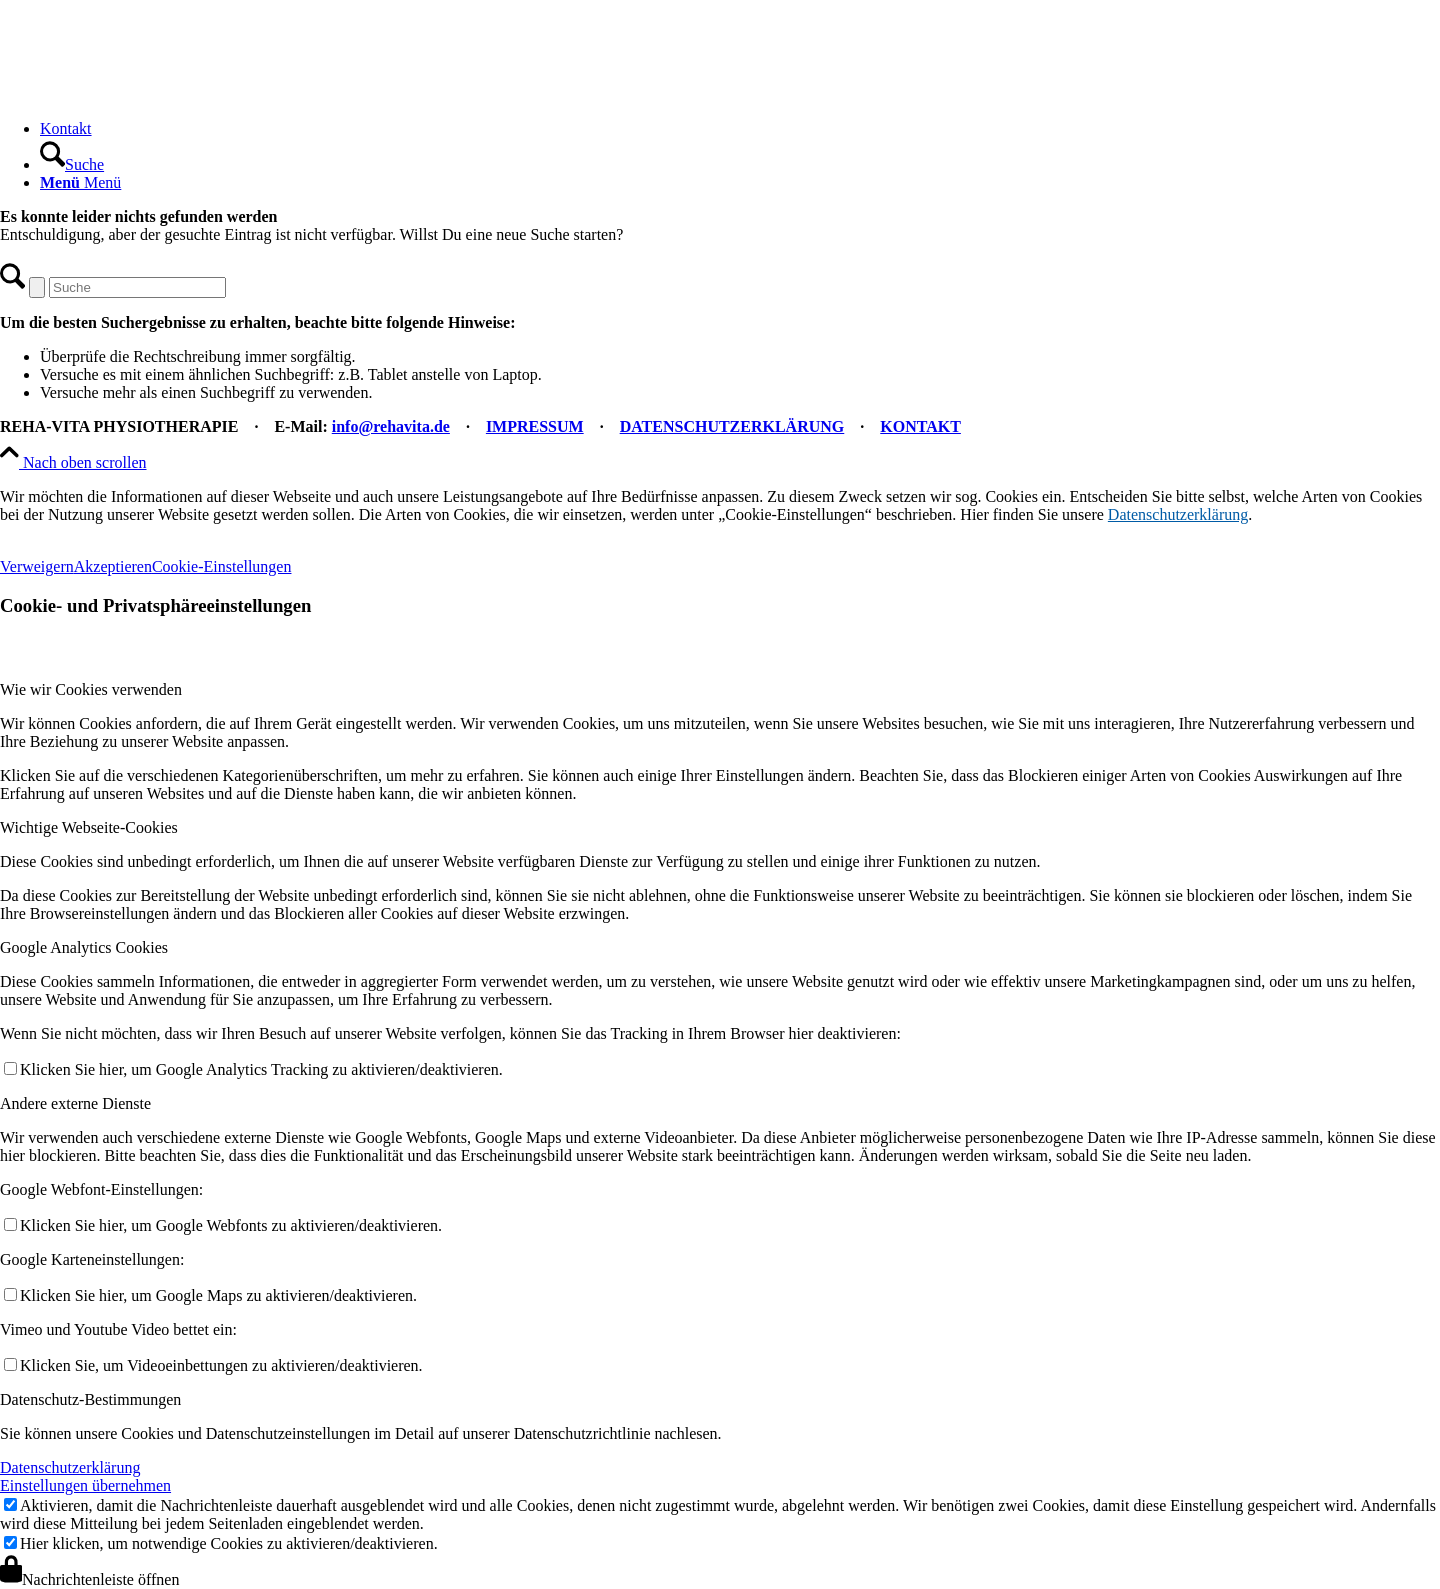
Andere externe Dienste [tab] (75, 1103)
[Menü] (80, 182)
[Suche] (72, 164)
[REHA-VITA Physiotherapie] (150, 94)
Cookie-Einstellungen (222, 566)
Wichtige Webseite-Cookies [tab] (89, 827)
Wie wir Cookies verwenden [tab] (91, 689)
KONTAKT (920, 426)
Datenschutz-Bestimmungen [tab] (90, 1399)
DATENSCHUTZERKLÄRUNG (732, 426)
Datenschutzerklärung (1178, 514)
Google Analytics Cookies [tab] (84, 947)
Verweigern (37, 566)
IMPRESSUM (535, 426)
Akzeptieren (113, 566)
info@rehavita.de (391, 426)
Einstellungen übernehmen (85, 1485)
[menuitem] (740, 129)
